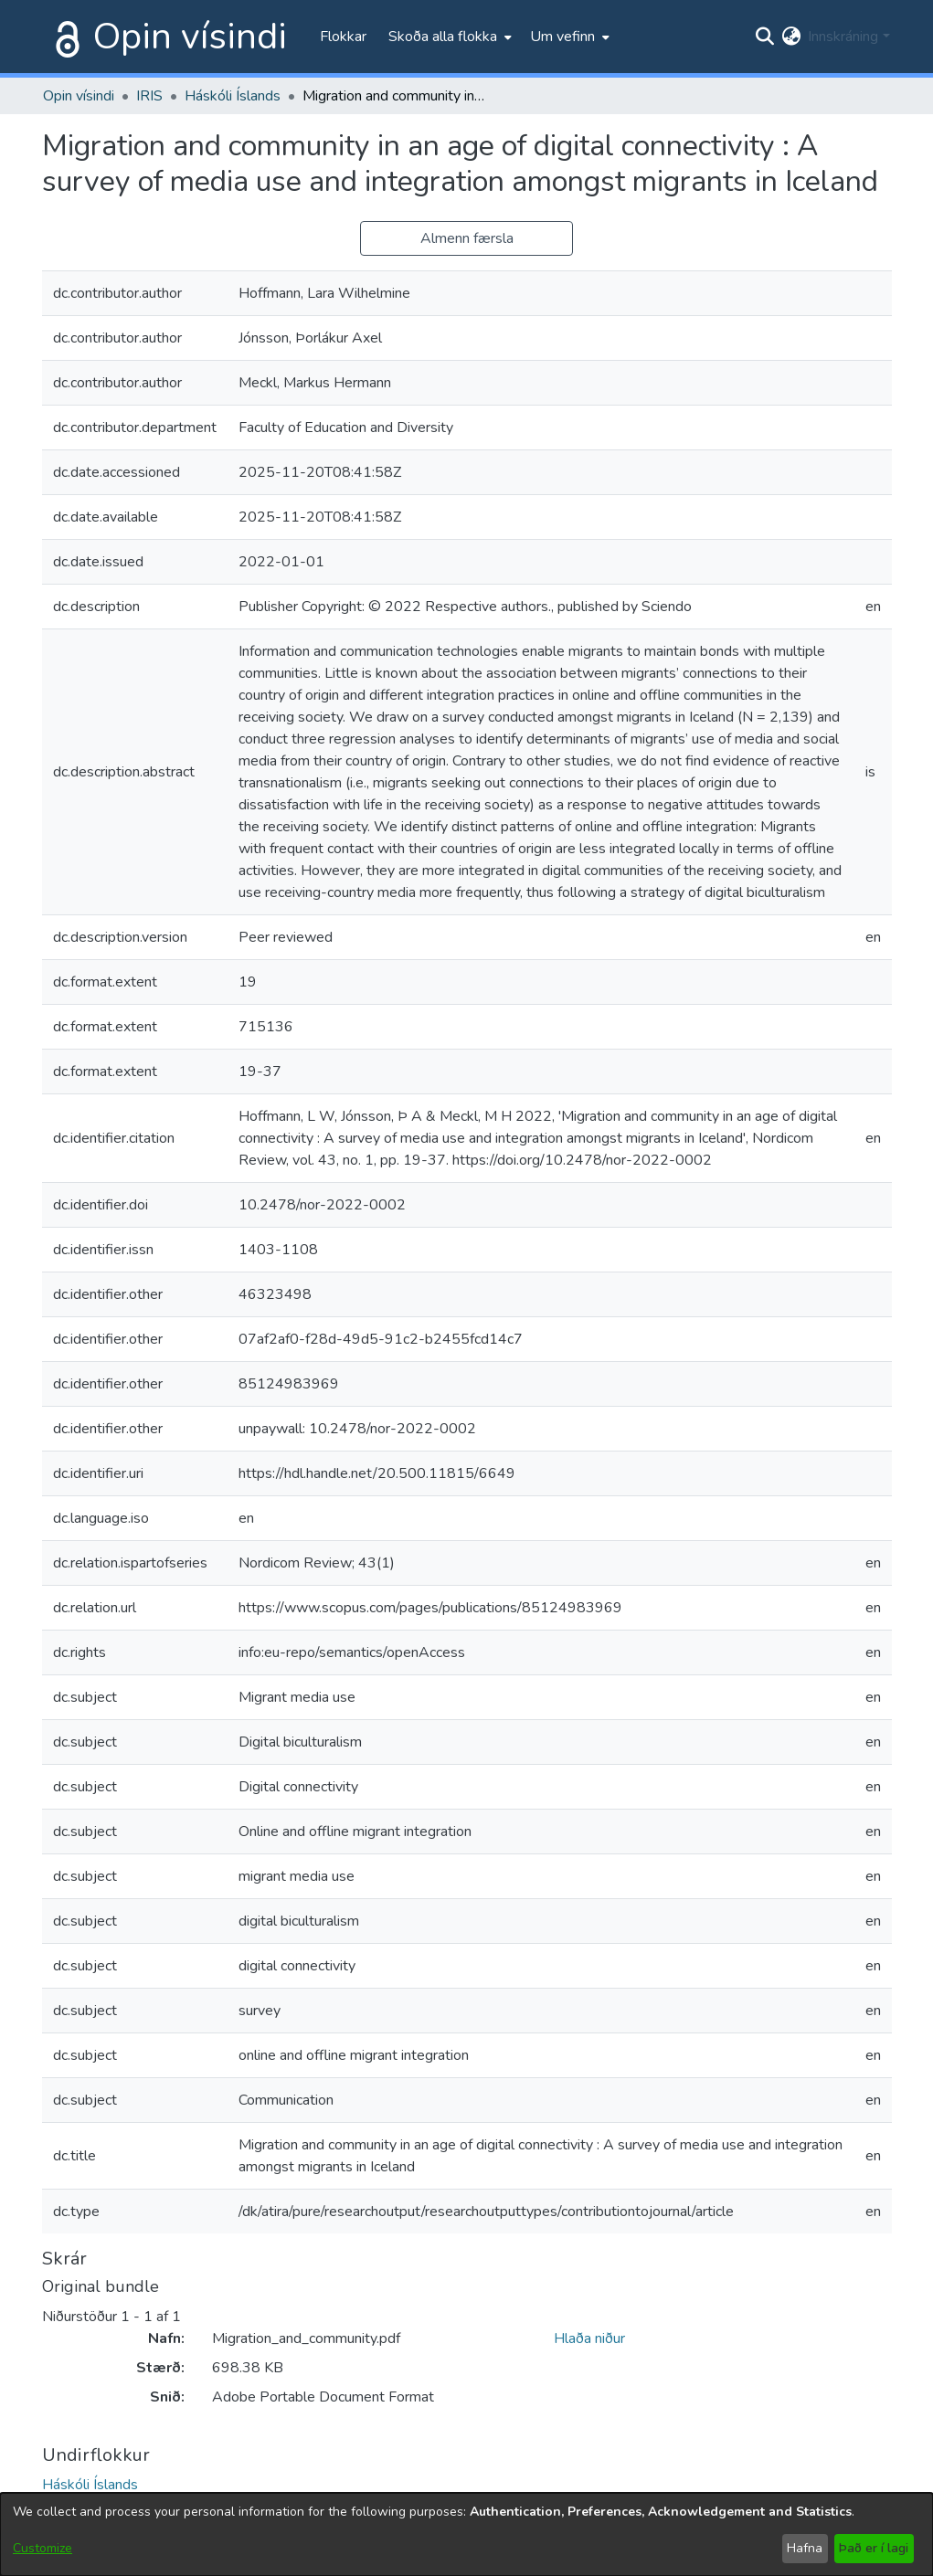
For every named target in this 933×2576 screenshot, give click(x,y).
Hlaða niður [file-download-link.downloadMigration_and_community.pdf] (589, 2338)
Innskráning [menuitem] (843, 36)
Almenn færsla (467, 238)
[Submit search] (764, 37)
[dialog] (466, 2534)
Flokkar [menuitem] (343, 36)
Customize (42, 2548)
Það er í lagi (873, 2548)
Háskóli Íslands (233, 96)
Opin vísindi (190, 36)
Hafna (804, 2548)
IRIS (149, 96)
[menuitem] (448, 36)
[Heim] (64, 36)
